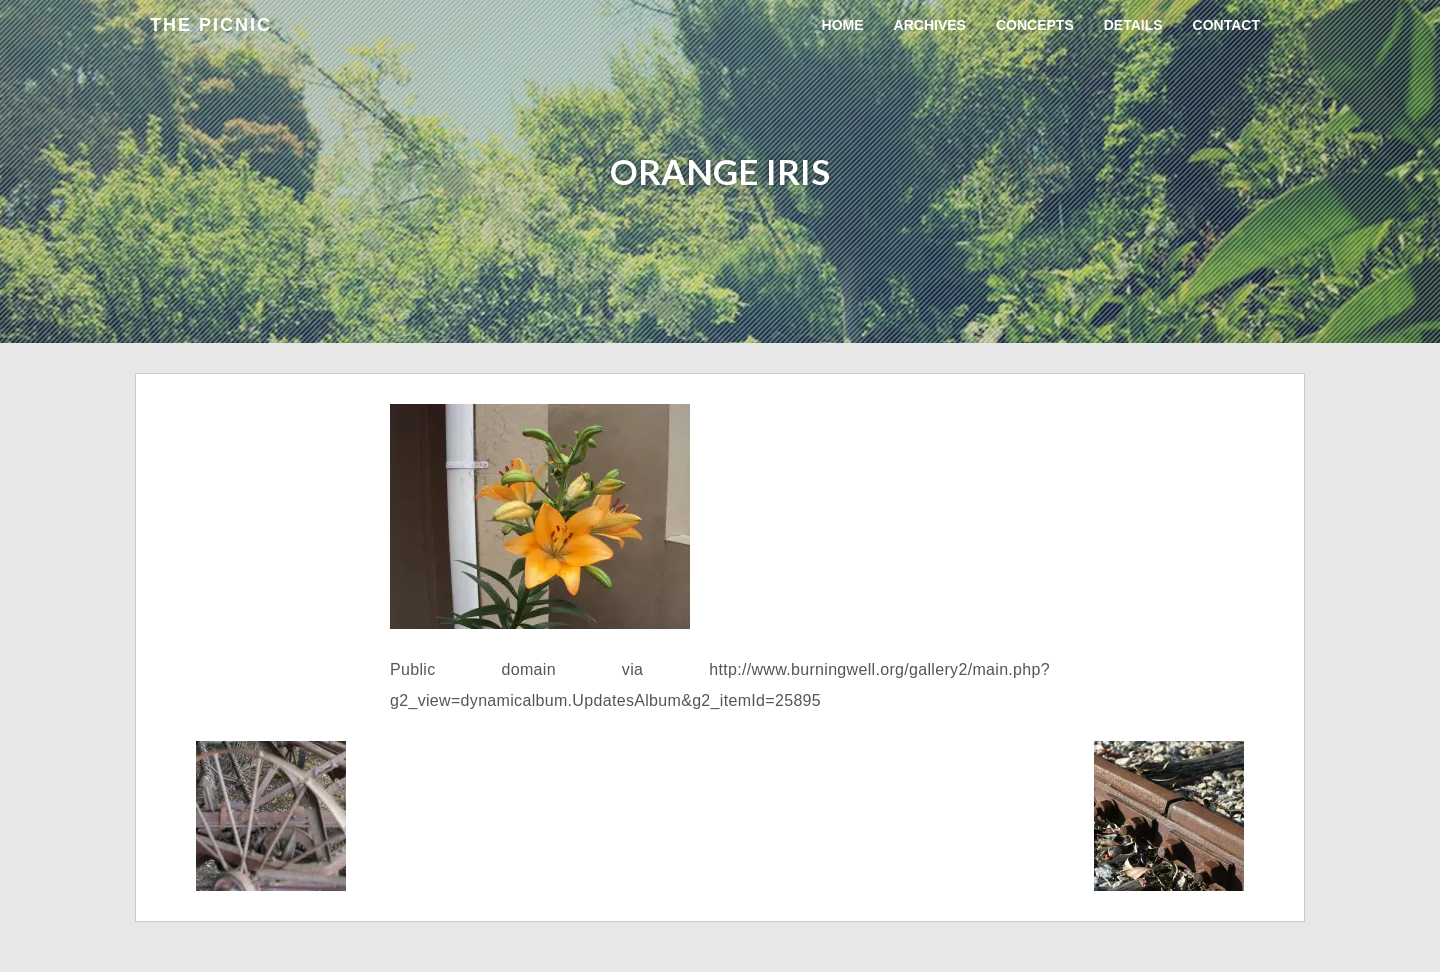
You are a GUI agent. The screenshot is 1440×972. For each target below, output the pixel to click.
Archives (930, 25)
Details (1133, 25)
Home (843, 25)
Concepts (1035, 25)
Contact (1226, 25)
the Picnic (211, 25)
